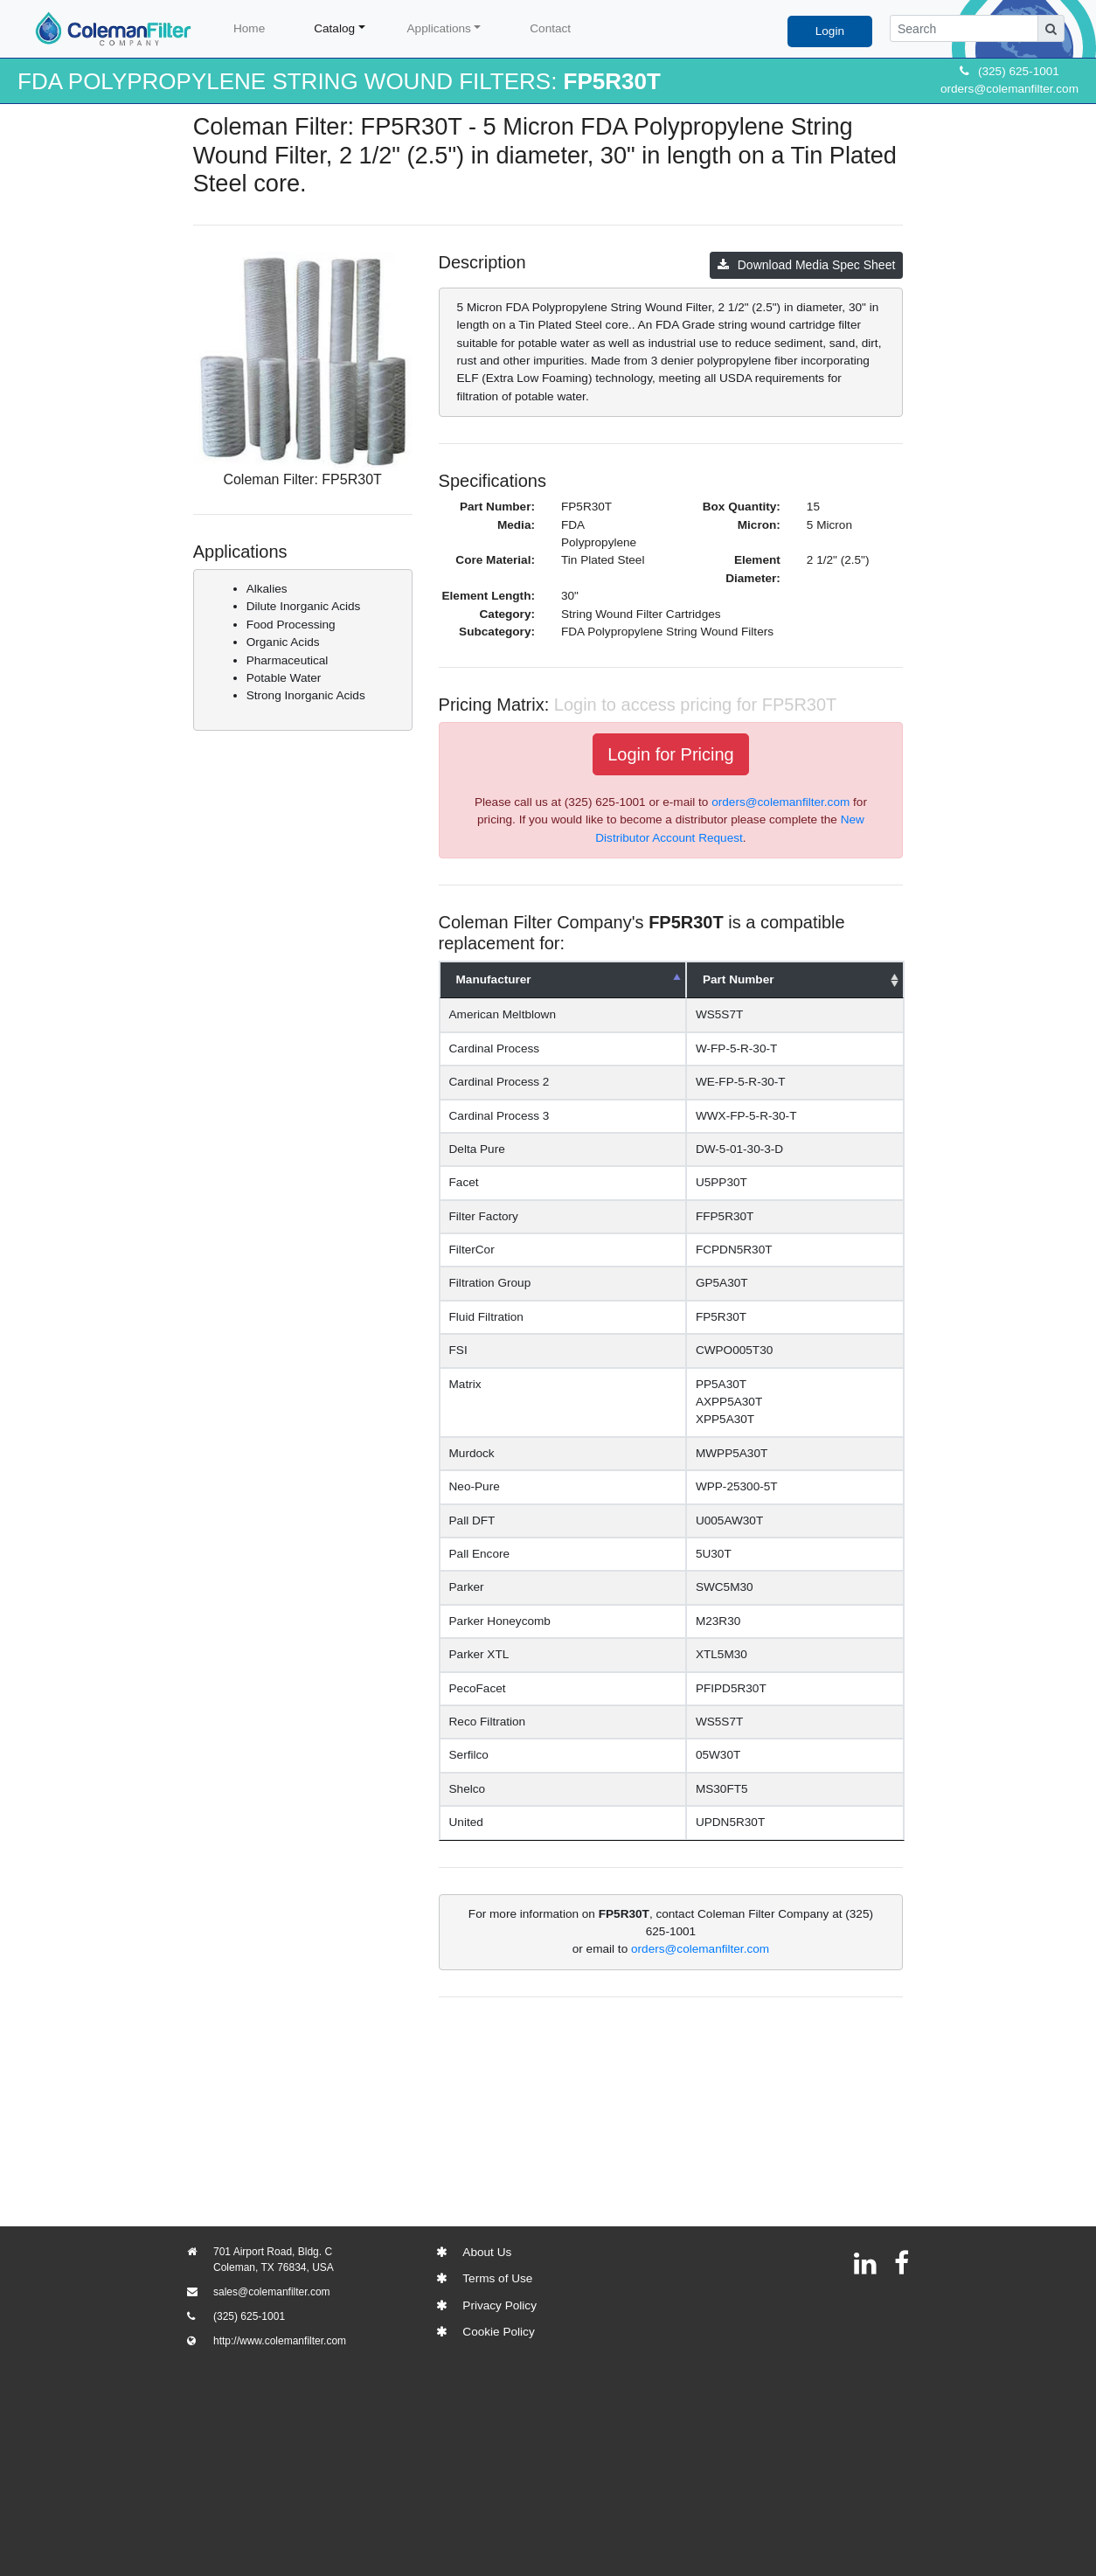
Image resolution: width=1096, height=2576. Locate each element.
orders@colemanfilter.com (1009, 88)
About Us (486, 2252)
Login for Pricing (670, 754)
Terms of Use (497, 2278)
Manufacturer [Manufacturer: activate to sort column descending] (493, 979)
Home (249, 28)
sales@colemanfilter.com (271, 2292)
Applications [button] (439, 28)
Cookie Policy (498, 2331)
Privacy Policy (499, 2305)
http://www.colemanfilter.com (279, 2341)
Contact (550, 28)
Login (829, 31)
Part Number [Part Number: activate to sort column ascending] (745, 979)
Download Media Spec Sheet (807, 265)
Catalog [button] (334, 28)
